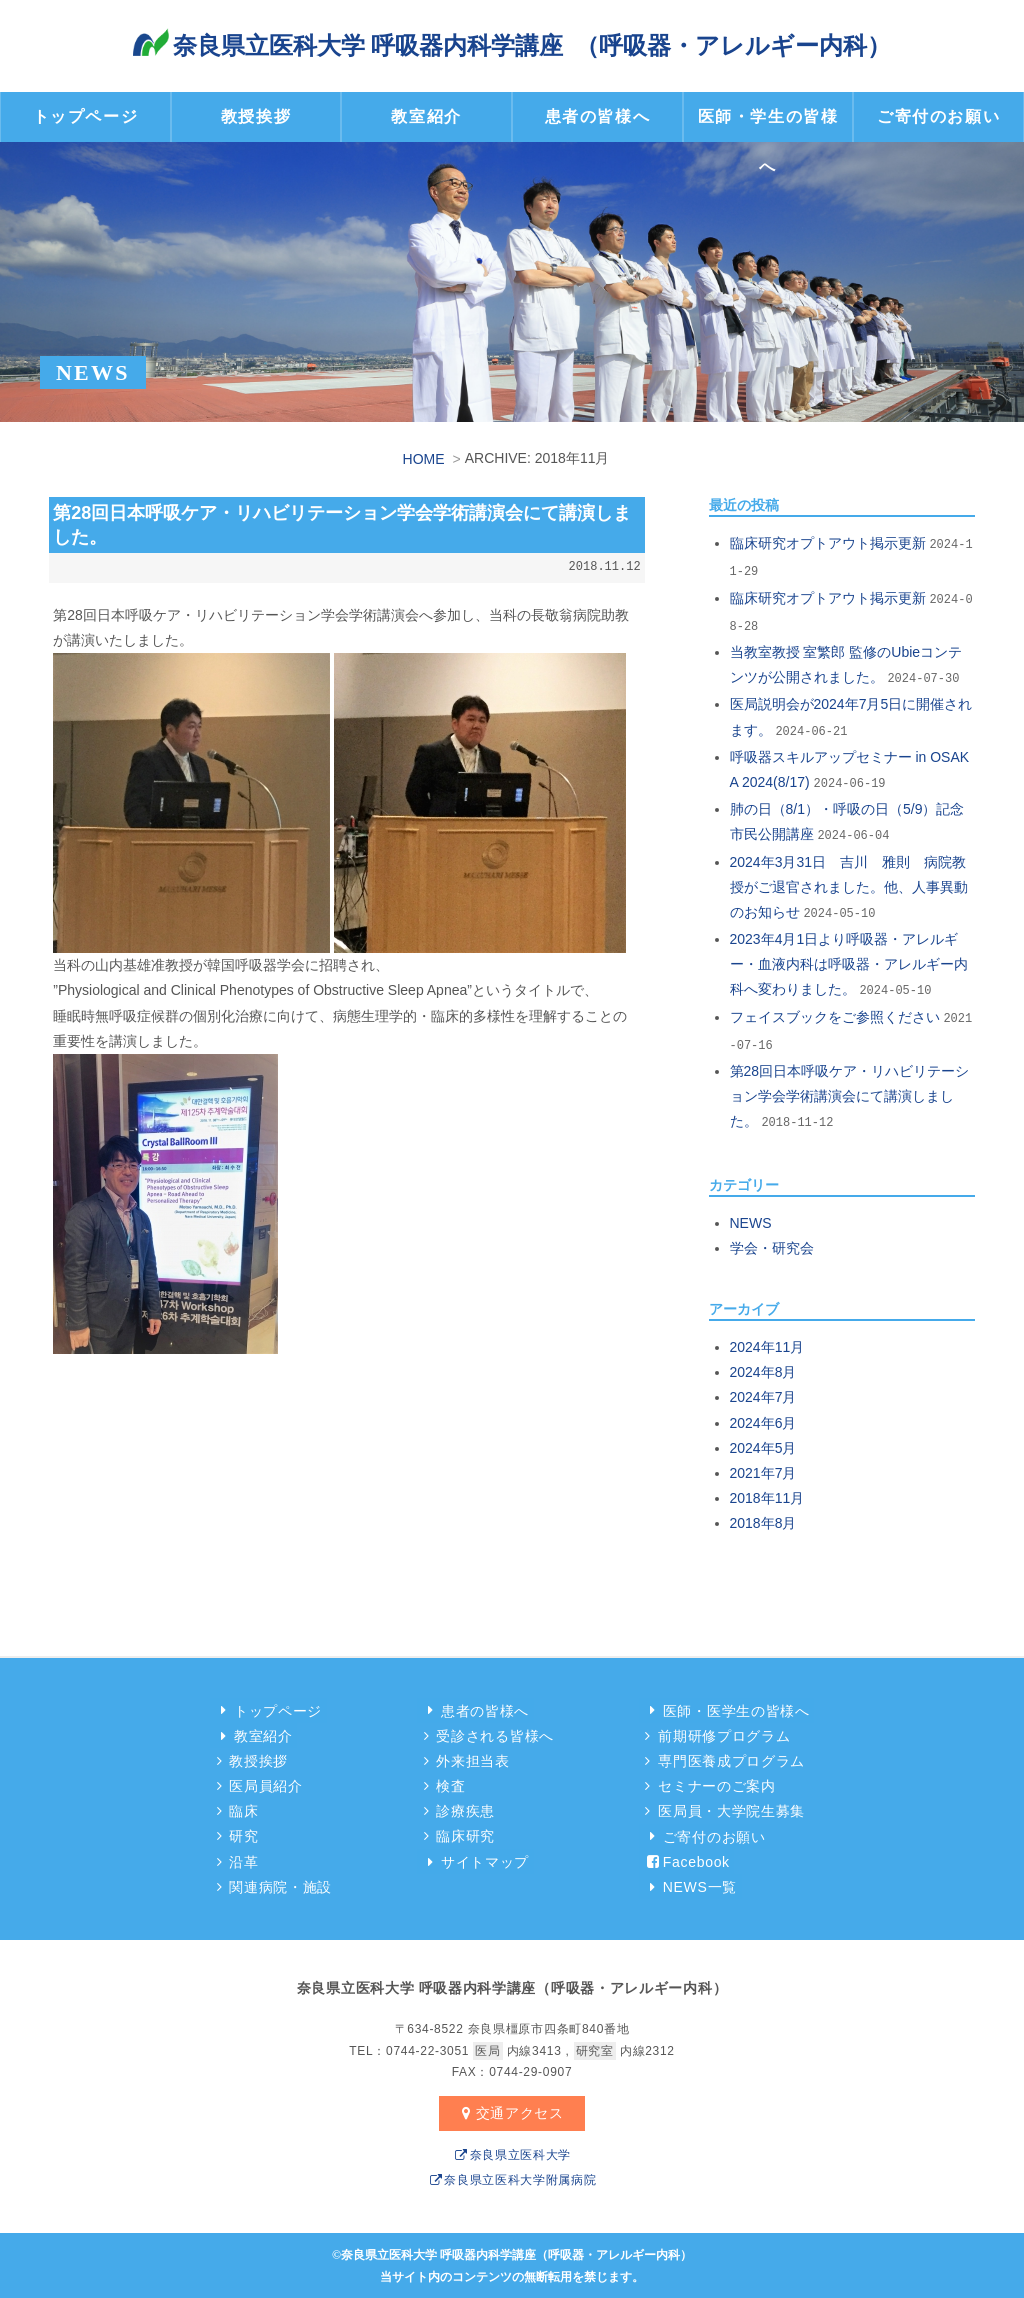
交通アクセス (510, 2111)
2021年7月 (763, 1471)
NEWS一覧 (690, 1885)
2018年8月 (763, 1521)
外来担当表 (467, 1759)
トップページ (86, 116)
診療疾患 (460, 1809)
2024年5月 (763, 1446)
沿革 (238, 1860)
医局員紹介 (260, 1784)
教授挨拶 (256, 116)
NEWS (751, 1221)
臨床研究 (460, 1834)
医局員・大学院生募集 (726, 1809)
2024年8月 (763, 1370)
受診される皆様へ (489, 1734)
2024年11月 (767, 1345)
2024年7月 (763, 1395)
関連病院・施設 (275, 1885)
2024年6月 (763, 1420)
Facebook (686, 1860)
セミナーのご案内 (711, 1784)
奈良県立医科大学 (512, 2153)
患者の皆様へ (598, 116)
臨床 (238, 1809)
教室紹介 (426, 116)
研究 (238, 1834)
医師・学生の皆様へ (768, 141)
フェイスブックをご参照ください (835, 1015)
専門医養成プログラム (726, 1759)
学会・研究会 (772, 1246)
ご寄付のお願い (938, 116)
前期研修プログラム (719, 1734)
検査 (445, 1784)
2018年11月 (767, 1496)
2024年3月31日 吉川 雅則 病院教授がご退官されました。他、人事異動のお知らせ (849, 884)
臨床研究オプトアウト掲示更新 (828, 541)
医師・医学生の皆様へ (726, 1708)
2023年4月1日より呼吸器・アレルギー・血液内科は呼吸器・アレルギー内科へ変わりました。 (849, 962)
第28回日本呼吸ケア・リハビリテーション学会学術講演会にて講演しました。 (850, 1094)
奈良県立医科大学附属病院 (511, 2178)
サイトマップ (475, 1860)
